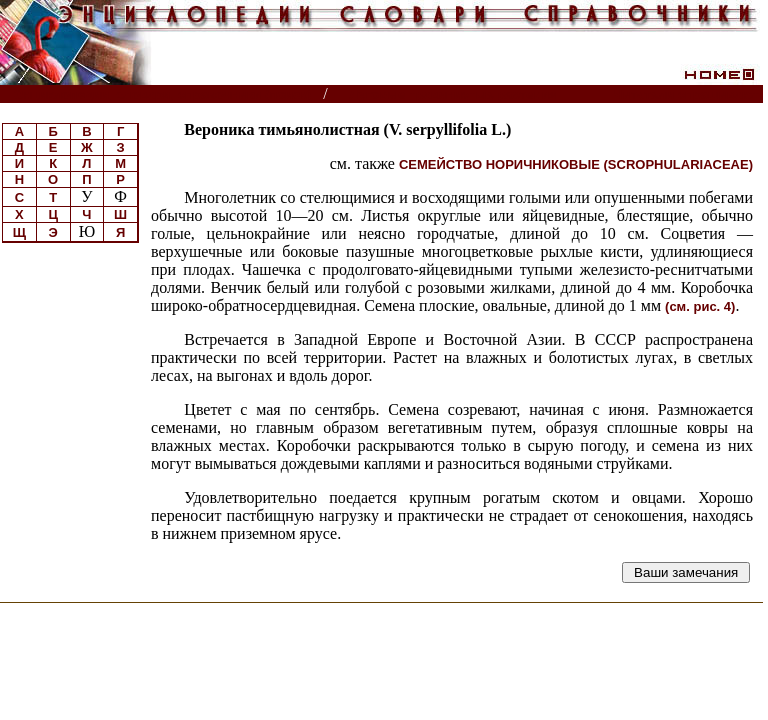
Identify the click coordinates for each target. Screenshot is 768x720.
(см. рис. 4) (700, 306)
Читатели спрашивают (686, 94)
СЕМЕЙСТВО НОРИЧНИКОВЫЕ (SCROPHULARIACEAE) (576, 164)
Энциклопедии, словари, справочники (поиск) (162, 94)
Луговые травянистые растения (453, 94)
